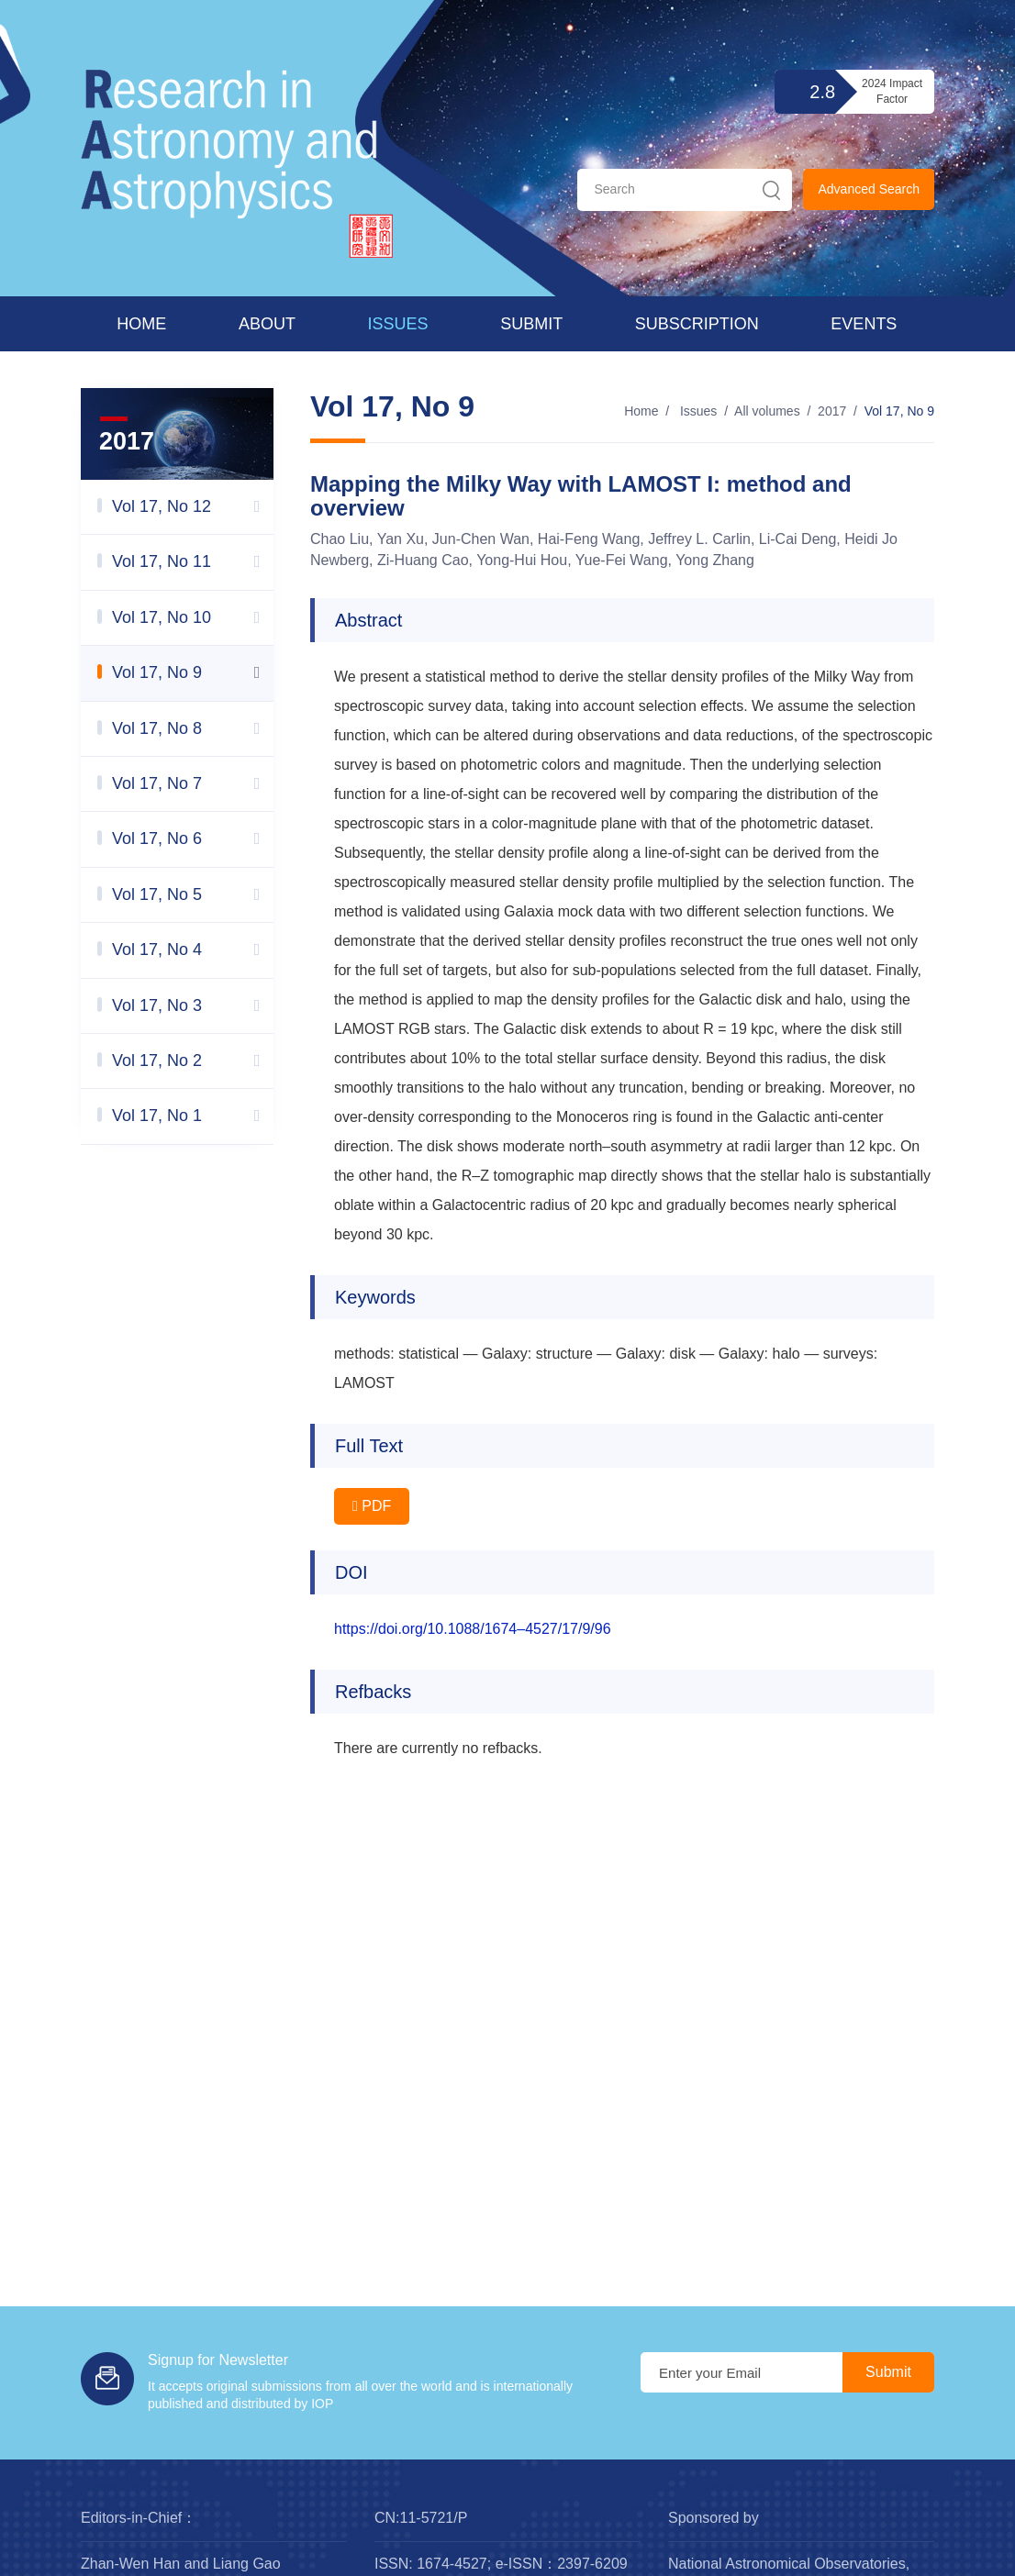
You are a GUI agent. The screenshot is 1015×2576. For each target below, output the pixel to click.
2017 (832, 411)
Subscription (697, 324)
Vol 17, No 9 (899, 411)
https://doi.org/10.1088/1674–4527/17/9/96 (472, 1629)
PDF (371, 1506)
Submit (531, 324)
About (267, 324)
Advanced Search (869, 189)
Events (864, 324)
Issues (398, 324)
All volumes (767, 411)
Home (141, 324)
